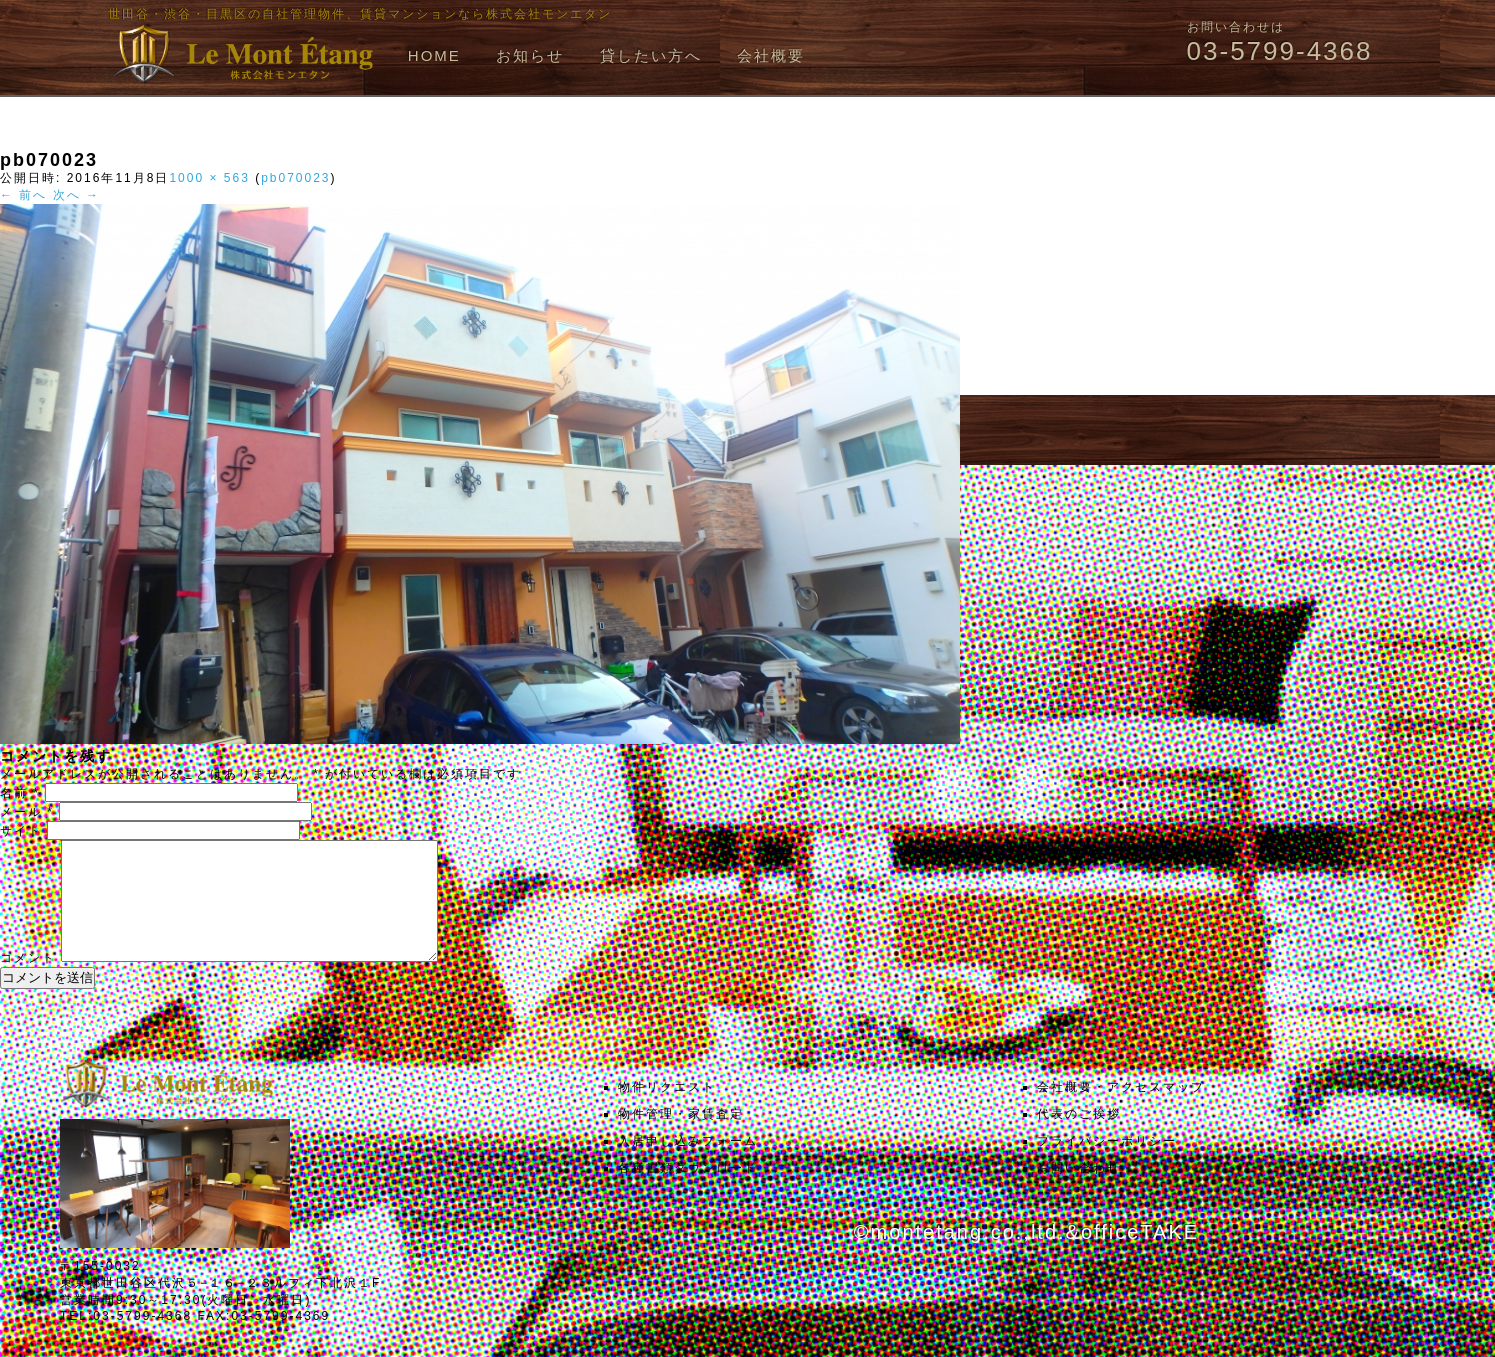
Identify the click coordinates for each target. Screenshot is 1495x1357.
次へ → (76, 195)
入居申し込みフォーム (688, 1165)
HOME (434, 55)
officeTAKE (1140, 1256)
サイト (21, 831)
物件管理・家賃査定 (681, 1138)
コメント (28, 982)
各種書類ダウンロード (688, 1192)
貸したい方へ (651, 55)
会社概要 (771, 55)
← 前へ (23, 195)
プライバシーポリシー (1107, 1165)
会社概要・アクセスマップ (1121, 1111)
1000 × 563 (209, 178)
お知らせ (530, 55)
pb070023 (295, 178)
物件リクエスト (667, 1111)
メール (27, 812)
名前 (20, 793)
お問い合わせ (1079, 1192)
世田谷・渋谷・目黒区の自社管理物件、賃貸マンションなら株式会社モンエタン (360, 14)
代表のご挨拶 (1079, 1138)
